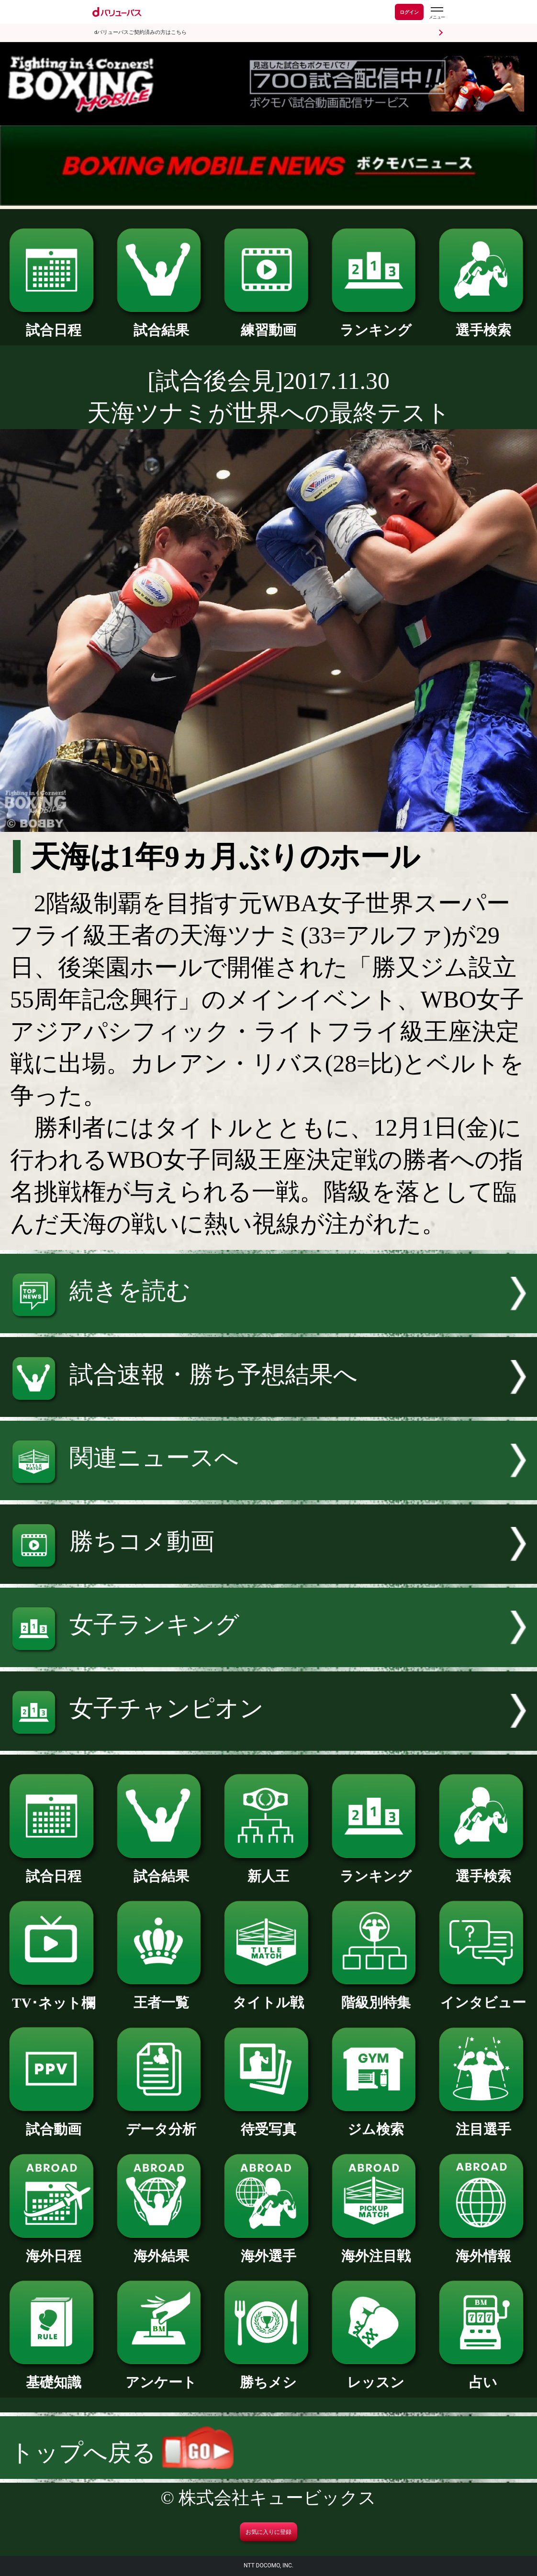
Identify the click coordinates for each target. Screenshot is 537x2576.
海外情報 (483, 2249)
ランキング (376, 323)
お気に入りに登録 (268, 2532)
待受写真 (268, 2122)
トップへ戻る (122, 2453)
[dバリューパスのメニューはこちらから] (436, 13)
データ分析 (161, 2122)
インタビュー (483, 1995)
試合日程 (53, 323)
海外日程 (53, 2249)
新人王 (268, 1869)
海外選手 (268, 2249)
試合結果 (161, 323)
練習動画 (268, 323)
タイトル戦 (268, 1995)
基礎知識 (53, 2375)
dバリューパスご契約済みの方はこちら (140, 32)
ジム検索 (376, 2122)
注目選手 (483, 2122)
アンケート (161, 2375)
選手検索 (483, 323)
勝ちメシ (268, 2375)
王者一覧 (161, 1995)
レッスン (376, 2375)
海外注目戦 (376, 2249)
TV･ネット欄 (53, 1996)
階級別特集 (376, 1995)
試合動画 (53, 2122)
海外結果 (161, 2249)
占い (483, 2375)
